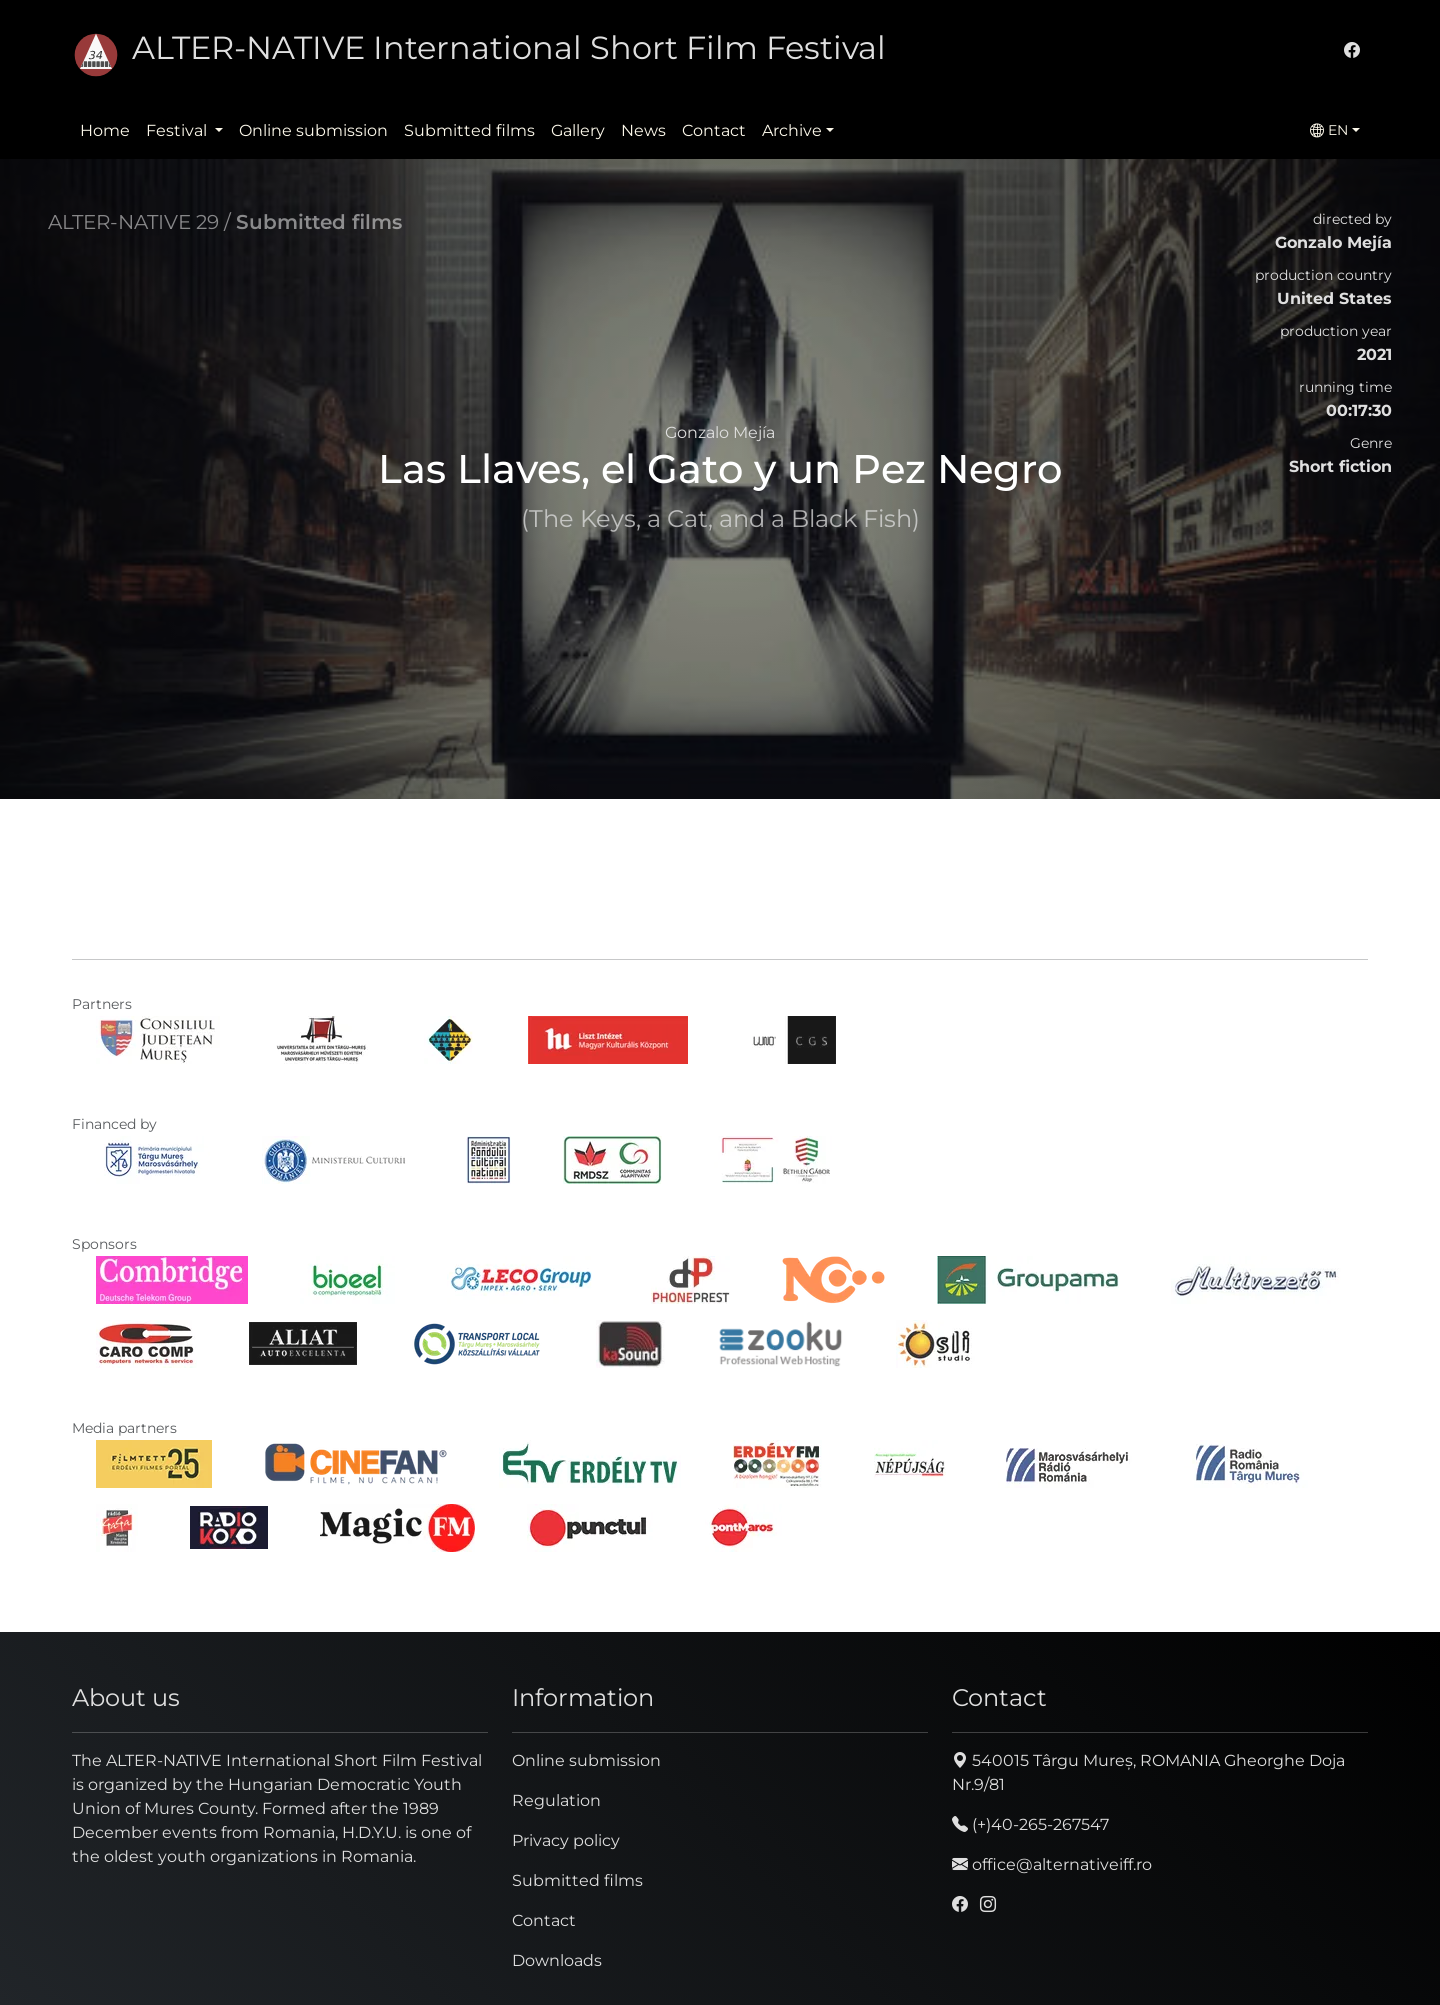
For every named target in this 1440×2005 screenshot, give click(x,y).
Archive (792, 130)
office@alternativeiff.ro (1052, 1864)
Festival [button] (178, 130)
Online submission (313, 130)
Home (105, 130)
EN (1329, 130)
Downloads (557, 1960)
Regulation (556, 1800)
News (643, 130)
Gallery (578, 130)
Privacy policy (566, 1840)
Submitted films (469, 130)
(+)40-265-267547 (1030, 1824)
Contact (714, 130)
